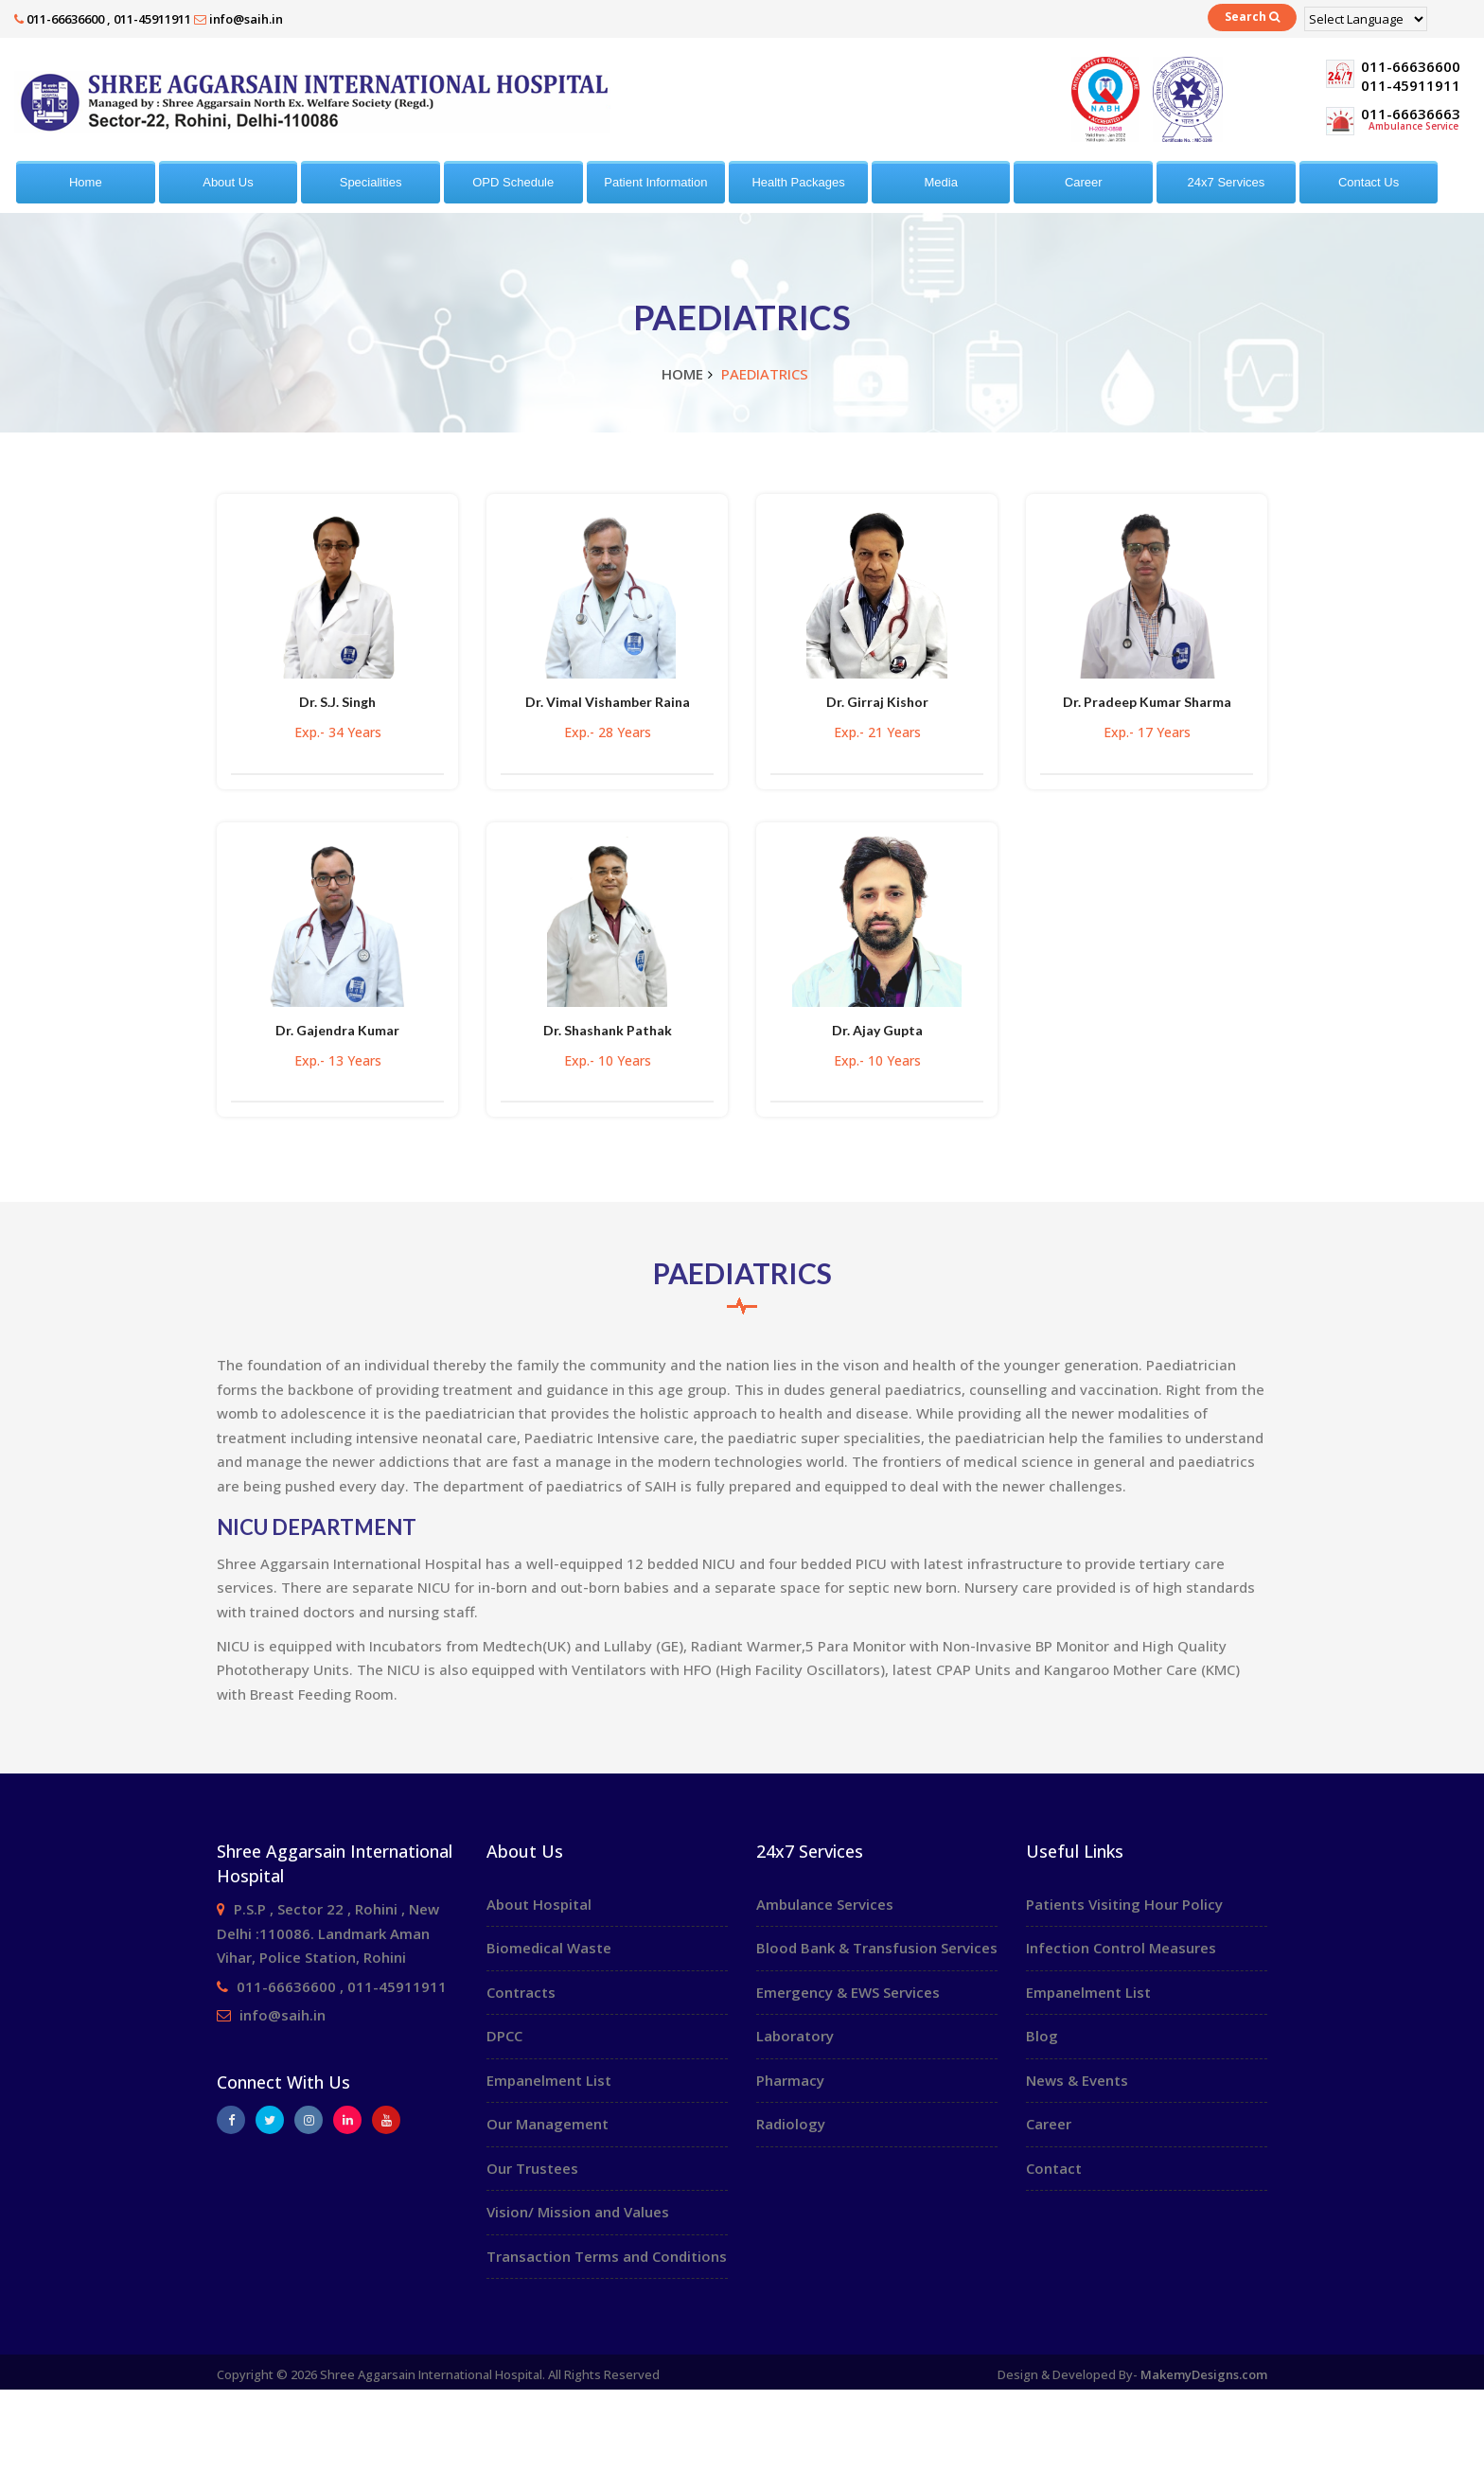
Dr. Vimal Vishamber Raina (607, 702)
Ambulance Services (824, 1904)
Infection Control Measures (1121, 1947)
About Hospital (539, 1904)
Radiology (790, 2123)
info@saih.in (246, 18)
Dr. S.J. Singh (337, 702)
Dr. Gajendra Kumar (337, 1030)
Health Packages (797, 182)
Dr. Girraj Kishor (877, 702)
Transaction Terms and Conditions (606, 2256)
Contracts (521, 1992)
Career (1084, 182)
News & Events (1077, 2080)
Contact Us (1368, 182)
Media (940, 182)
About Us (228, 182)
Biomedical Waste (548, 1947)
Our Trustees (532, 2168)
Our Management (547, 2123)
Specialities (371, 182)
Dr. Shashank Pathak (607, 1030)
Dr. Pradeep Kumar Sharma (1147, 702)
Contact (1054, 2168)
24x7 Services (1226, 182)
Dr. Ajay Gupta (877, 1030)
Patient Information (655, 182)
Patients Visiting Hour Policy (1124, 1904)
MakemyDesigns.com (1203, 2374)
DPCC (504, 2035)
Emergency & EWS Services (848, 1992)
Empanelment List (548, 2080)
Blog (1042, 2035)
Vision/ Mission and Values (577, 2211)
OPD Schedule (513, 182)
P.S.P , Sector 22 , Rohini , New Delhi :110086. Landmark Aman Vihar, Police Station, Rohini (328, 1933)
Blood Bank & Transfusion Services (877, 1947)
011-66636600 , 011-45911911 (108, 18)
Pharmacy (790, 2080)
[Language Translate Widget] (1365, 19)
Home (85, 182)
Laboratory (795, 2035)
